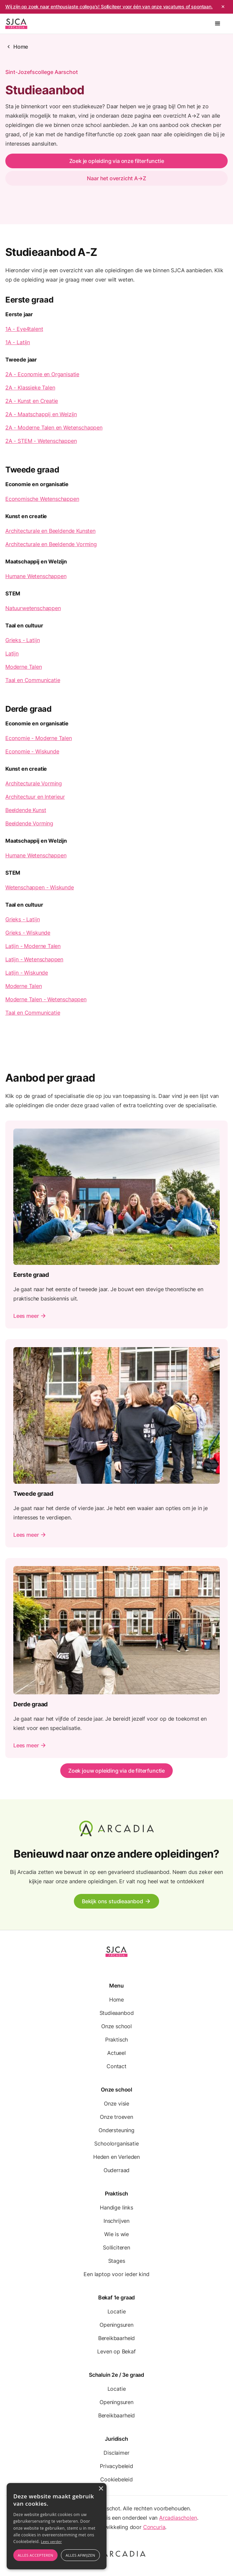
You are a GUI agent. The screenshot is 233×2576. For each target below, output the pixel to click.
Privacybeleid (116, 2466)
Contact (116, 2066)
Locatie (117, 2311)
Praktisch (116, 2039)
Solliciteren (116, 2247)
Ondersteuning (116, 2130)
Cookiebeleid (116, 2479)
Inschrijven (116, 2220)
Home (20, 46)
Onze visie (116, 2103)
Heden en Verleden (116, 2156)
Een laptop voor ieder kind (116, 2274)
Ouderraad (116, 2170)
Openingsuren (116, 2324)
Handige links (116, 2207)
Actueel (116, 2053)
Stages (116, 2260)
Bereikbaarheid (116, 2338)
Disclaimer (116, 2452)
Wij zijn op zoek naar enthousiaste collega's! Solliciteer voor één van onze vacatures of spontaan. (109, 6)
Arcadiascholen (178, 2517)
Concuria (154, 2527)
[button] (218, 24)
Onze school (116, 2026)
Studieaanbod (117, 2013)
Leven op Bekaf (116, 2351)
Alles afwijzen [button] (80, 2555)
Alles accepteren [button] (35, 2555)
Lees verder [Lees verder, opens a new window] (51, 2541)
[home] (16, 23)
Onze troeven (116, 2117)
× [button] (100, 2488)
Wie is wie (116, 2234)
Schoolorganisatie (116, 2143)
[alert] (57, 2526)
